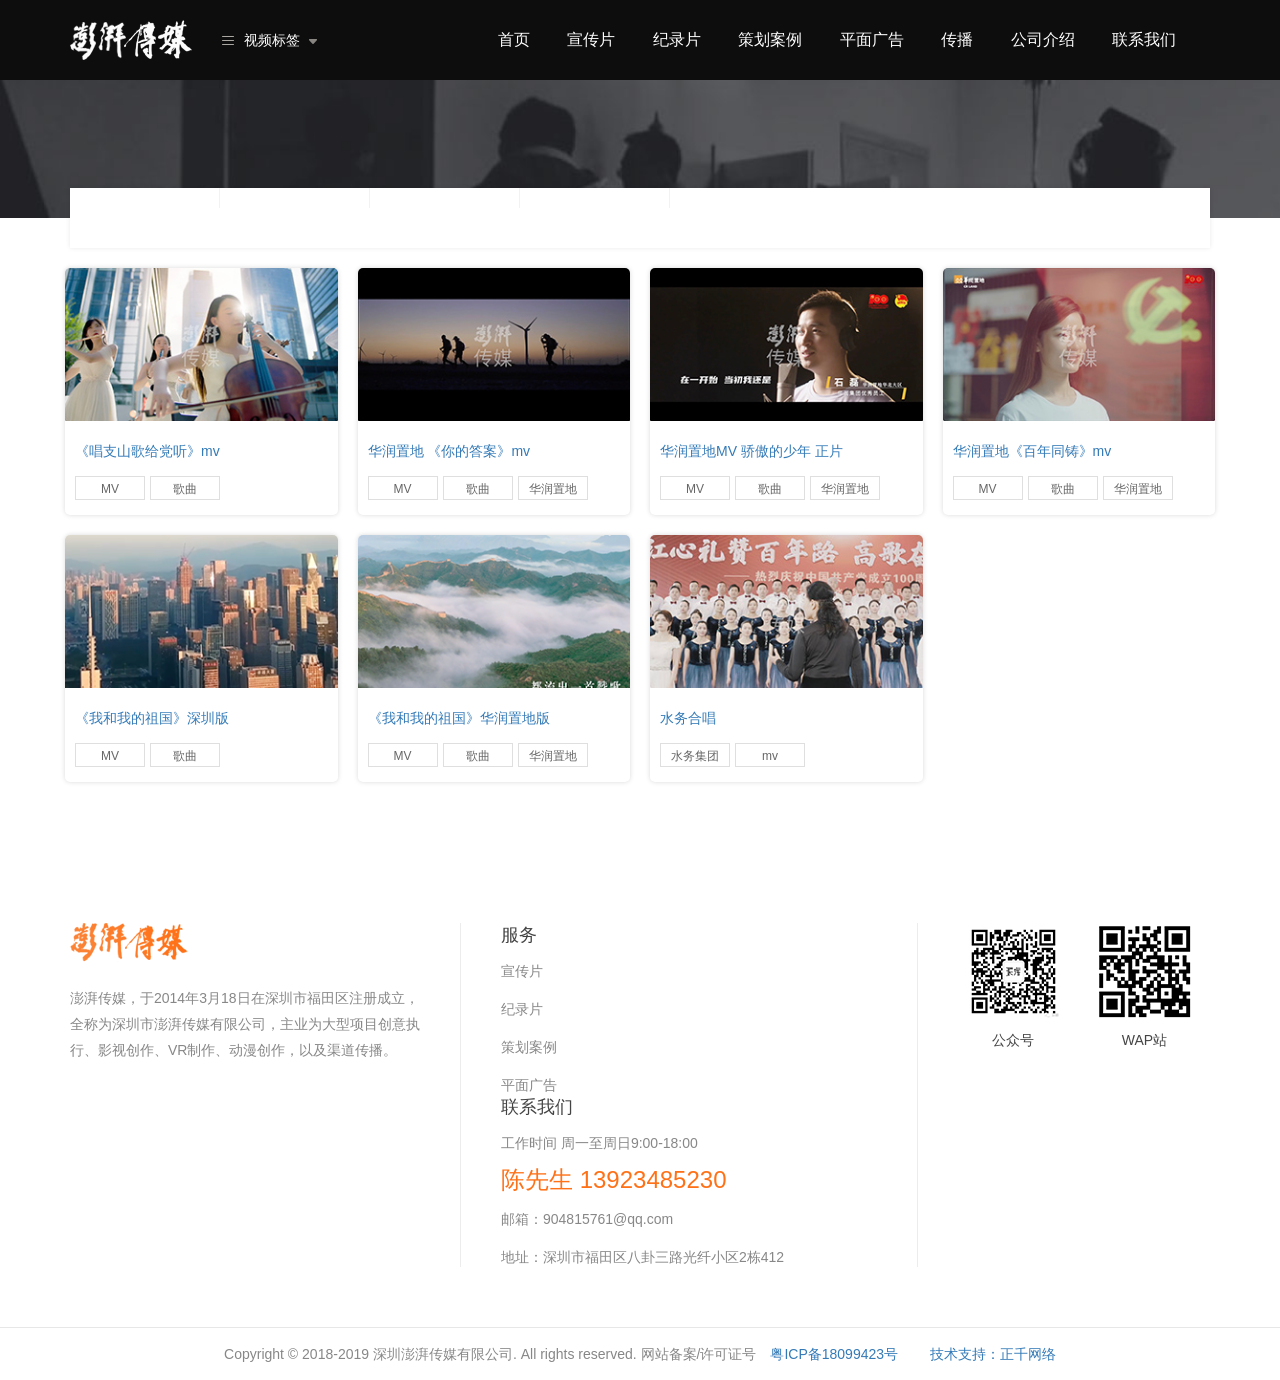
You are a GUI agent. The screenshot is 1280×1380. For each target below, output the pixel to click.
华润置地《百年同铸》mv (1032, 451)
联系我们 (1144, 39)
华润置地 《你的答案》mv (449, 451)
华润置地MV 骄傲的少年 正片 (751, 451)
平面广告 (872, 39)
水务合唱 (688, 718)
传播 (957, 39)
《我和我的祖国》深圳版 (152, 718)
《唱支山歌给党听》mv (147, 451)
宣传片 (591, 39)
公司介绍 (1043, 39)
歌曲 (185, 489)
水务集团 (695, 756)
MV (110, 489)
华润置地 (553, 489)
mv (770, 756)
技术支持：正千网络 (993, 1354)
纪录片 (677, 39)
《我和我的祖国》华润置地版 (459, 718)
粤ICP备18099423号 (834, 1354)
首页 (514, 39)
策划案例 (770, 39)
